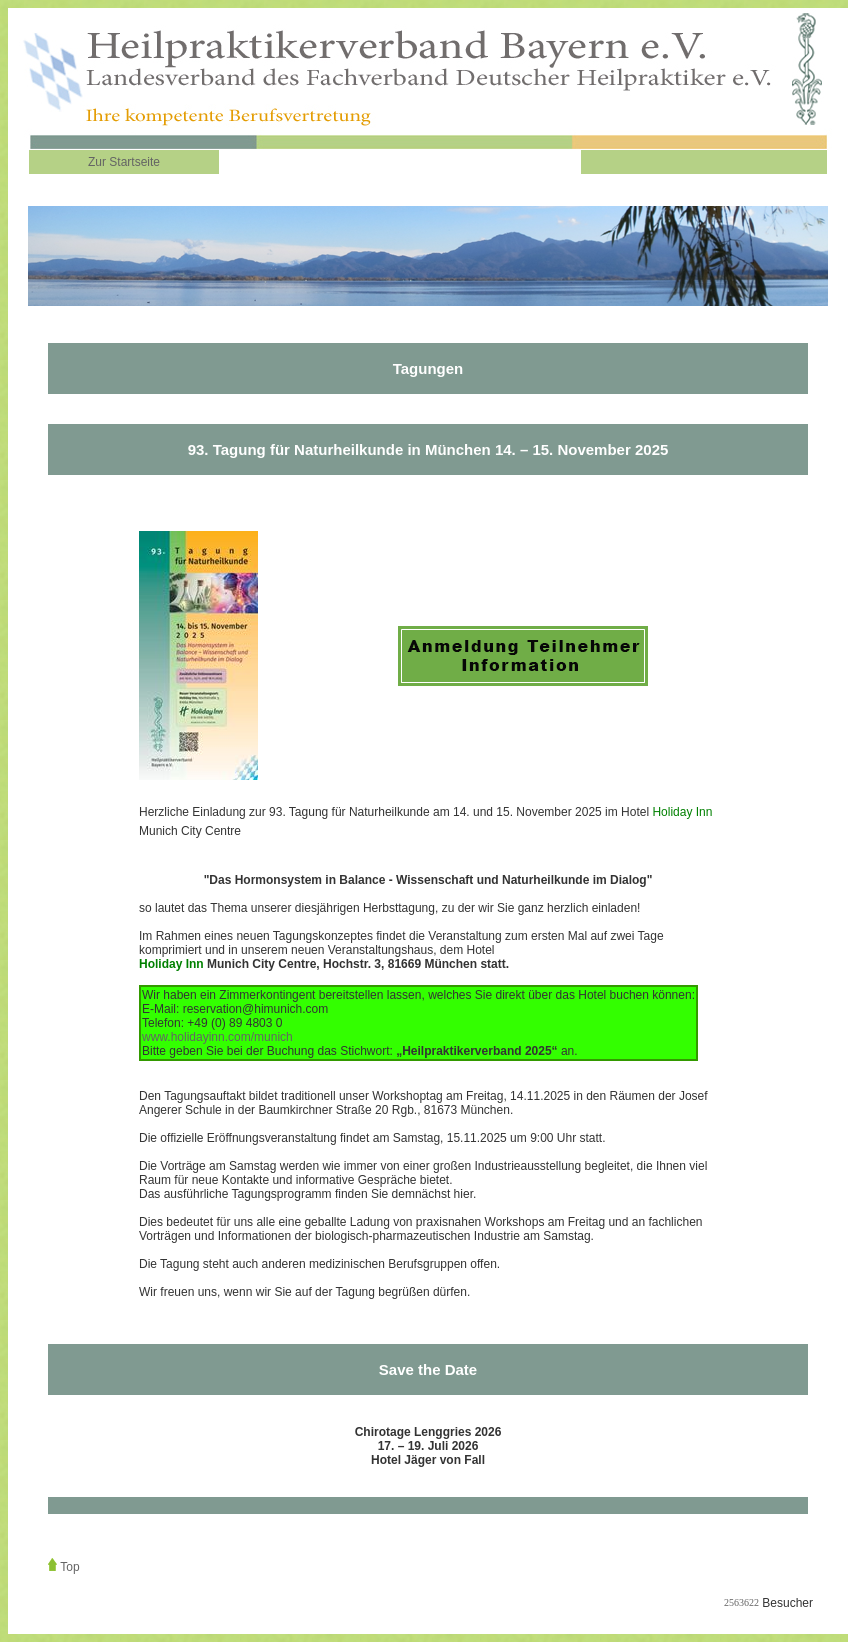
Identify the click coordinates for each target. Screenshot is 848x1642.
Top (69, 1567)
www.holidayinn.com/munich (217, 1037)
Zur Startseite (124, 162)
